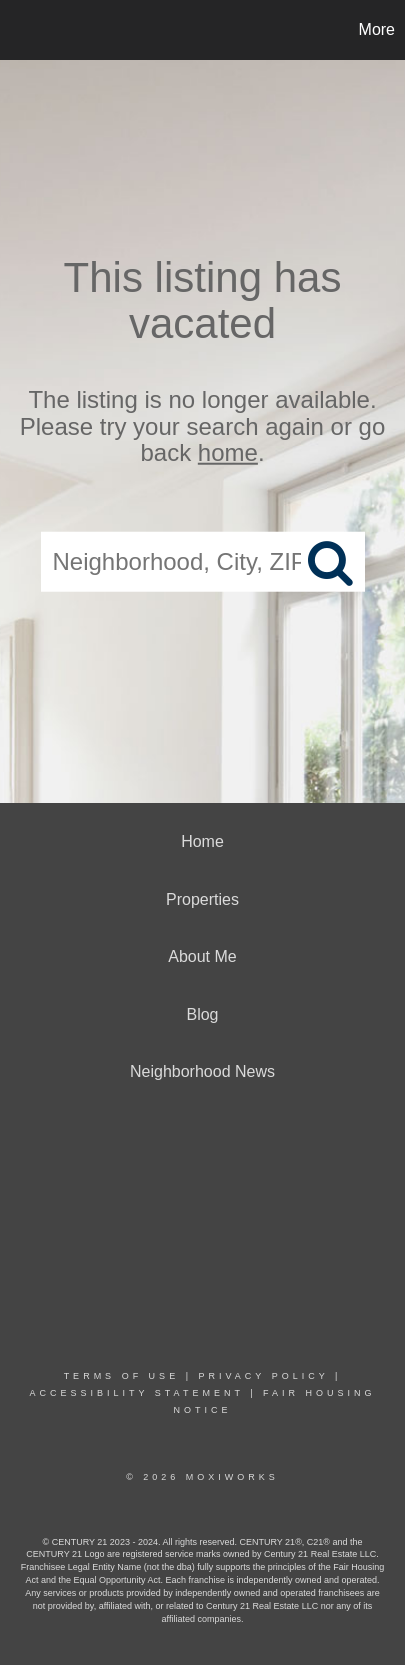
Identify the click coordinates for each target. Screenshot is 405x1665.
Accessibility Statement (136, 1393)
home (228, 452)
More (377, 29)
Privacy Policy (263, 1376)
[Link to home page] (18, 30)
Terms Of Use (122, 1376)
